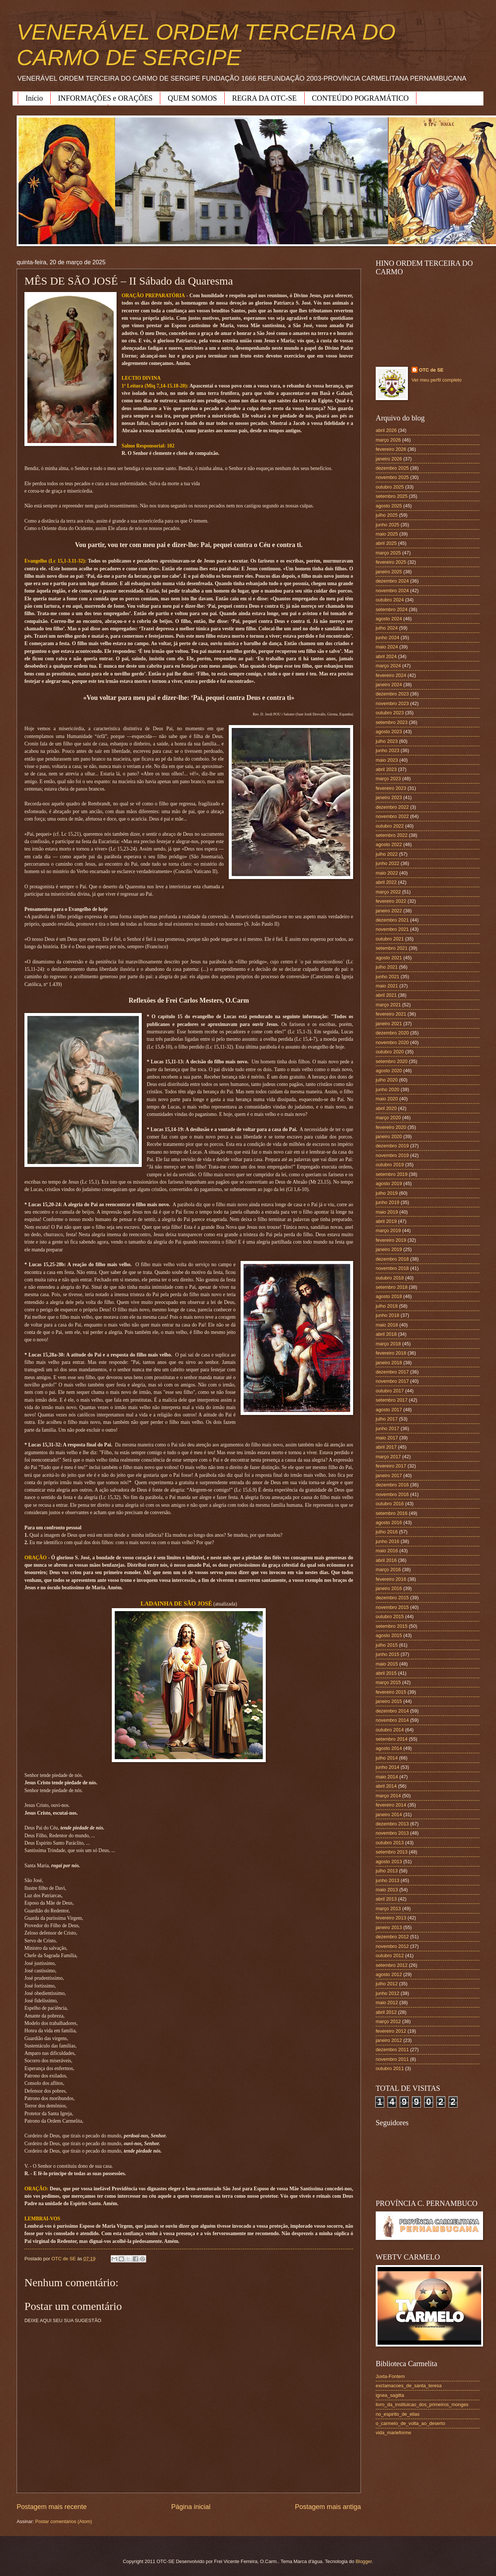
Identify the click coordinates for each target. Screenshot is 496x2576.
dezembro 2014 (392, 1711)
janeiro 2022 (389, 910)
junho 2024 (387, 637)
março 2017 (388, 1456)
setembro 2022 (392, 835)
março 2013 (388, 1908)
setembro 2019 (392, 1174)
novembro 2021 (392, 929)
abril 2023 (386, 769)
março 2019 (388, 1230)
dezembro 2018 (392, 1259)
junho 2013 (387, 1880)
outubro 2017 (390, 1390)
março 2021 (388, 1004)
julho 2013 (387, 1871)
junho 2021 (387, 976)
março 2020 (388, 1117)
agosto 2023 (389, 731)
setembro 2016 (392, 1513)
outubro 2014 (390, 1730)
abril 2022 (386, 882)
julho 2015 (387, 1645)
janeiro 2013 (389, 1927)
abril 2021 (386, 995)
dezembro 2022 (392, 807)
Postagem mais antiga (328, 2506)
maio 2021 (387, 986)
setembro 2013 (392, 1852)
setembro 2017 (392, 1400)
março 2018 (388, 1343)
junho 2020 (387, 1089)
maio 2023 (387, 760)
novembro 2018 (392, 1268)
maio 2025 (387, 534)
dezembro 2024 (392, 581)
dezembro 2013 (392, 1824)
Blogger (364, 2561)
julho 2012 (387, 1983)
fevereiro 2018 (391, 1353)
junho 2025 (387, 524)
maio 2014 (387, 1777)
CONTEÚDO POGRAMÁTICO (360, 98)
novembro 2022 (392, 816)
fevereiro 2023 (391, 788)
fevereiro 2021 (391, 1014)
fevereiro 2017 (391, 1466)
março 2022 (388, 892)
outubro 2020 (390, 1051)
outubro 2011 (390, 2068)
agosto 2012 (389, 1974)
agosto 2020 (389, 1070)
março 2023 (388, 778)
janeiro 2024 (389, 684)
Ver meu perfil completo (437, 380)
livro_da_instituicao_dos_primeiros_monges (422, 2404)
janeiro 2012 (389, 2040)
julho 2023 (387, 741)
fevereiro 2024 (391, 675)
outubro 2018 (390, 1278)
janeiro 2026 (389, 459)
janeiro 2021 (389, 1023)
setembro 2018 (392, 1287)
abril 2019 (386, 1221)
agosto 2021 (389, 957)
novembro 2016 (392, 1494)
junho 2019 (387, 1202)
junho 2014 (387, 1767)
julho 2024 (387, 628)
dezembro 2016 (392, 1484)
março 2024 (388, 665)
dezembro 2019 (392, 1145)
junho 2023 (387, 750)
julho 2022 (387, 854)
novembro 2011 (392, 2059)
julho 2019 (387, 1193)
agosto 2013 (389, 1861)
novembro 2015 (392, 1607)
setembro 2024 (392, 609)
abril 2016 (386, 1560)
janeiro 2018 (389, 1362)
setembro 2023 (392, 722)
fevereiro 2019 (391, 1240)
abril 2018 (386, 1334)
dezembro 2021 (392, 920)
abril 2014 (386, 1786)
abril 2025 (386, 543)
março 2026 (388, 440)
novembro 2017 (392, 1381)
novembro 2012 (392, 1946)
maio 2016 (387, 1550)
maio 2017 (387, 1437)
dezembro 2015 (392, 1597)
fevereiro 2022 (391, 901)
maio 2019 (387, 1212)
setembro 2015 (392, 1626)
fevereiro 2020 (391, 1127)
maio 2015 (387, 1664)
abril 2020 (386, 1108)
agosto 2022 (389, 844)
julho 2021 (387, 967)
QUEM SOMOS (192, 98)
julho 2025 (387, 515)
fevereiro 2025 (391, 562)
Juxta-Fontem (390, 2376)
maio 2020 (387, 1098)
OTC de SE (431, 370)
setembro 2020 (392, 1061)
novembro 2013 (392, 1833)
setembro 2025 (392, 496)
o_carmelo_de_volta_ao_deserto (410, 2423)
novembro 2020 (392, 1042)
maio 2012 (387, 2002)
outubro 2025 (390, 487)
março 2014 (388, 1795)
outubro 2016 (390, 1503)
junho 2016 (387, 1541)
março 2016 (388, 1569)
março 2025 (388, 553)
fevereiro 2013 (391, 1918)
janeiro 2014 (389, 1814)
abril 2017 (386, 1447)
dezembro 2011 (392, 2049)
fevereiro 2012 (391, 2031)
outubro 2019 (390, 1164)
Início (34, 98)
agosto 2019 (389, 1183)
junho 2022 (387, 863)
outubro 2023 (390, 712)
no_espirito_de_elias (397, 2414)
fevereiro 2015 (391, 1692)
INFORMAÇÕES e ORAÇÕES (105, 98)
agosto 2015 (389, 1635)
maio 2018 (387, 1325)
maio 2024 (387, 647)
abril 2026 (386, 430)
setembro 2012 (392, 1965)
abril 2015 (386, 1673)
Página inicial (190, 2506)
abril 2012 (386, 2012)
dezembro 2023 (392, 694)
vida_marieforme (393, 2432)
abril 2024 (386, 656)
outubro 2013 (390, 1842)
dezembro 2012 (392, 1936)
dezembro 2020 (392, 1033)
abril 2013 (386, 1899)
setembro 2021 (392, 948)
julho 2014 (387, 1758)
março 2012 (388, 2021)
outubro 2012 (390, 1955)
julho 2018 (387, 1306)
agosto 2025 (389, 506)
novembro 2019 (392, 1155)
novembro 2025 (392, 477)
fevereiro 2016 (391, 1579)
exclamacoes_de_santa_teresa (409, 2385)
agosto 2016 (389, 1522)
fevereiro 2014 (391, 1805)
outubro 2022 (390, 826)
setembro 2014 (392, 1739)
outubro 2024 (390, 600)
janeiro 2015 (389, 1701)
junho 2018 (387, 1315)
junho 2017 (387, 1428)
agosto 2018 (389, 1296)
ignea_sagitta (390, 2395)
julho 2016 (387, 1531)
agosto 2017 (389, 1409)
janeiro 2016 (389, 1588)
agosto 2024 (389, 618)
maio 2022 (387, 873)
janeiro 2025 (389, 571)
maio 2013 (387, 1889)
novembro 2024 (392, 590)
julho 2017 (387, 1419)
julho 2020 (387, 1080)
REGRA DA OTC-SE (264, 98)
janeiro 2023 (389, 797)
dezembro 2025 (392, 468)
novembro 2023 (392, 703)
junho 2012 (387, 1993)
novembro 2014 (392, 1720)
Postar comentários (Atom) (63, 2521)
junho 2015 (387, 1654)
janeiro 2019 (389, 1249)
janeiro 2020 (389, 1136)
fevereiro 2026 (391, 449)
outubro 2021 (390, 939)
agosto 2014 (389, 1748)
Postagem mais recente (52, 2506)
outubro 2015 (390, 1616)
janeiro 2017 (389, 1475)
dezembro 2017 (392, 1372)
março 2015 (388, 1682)
